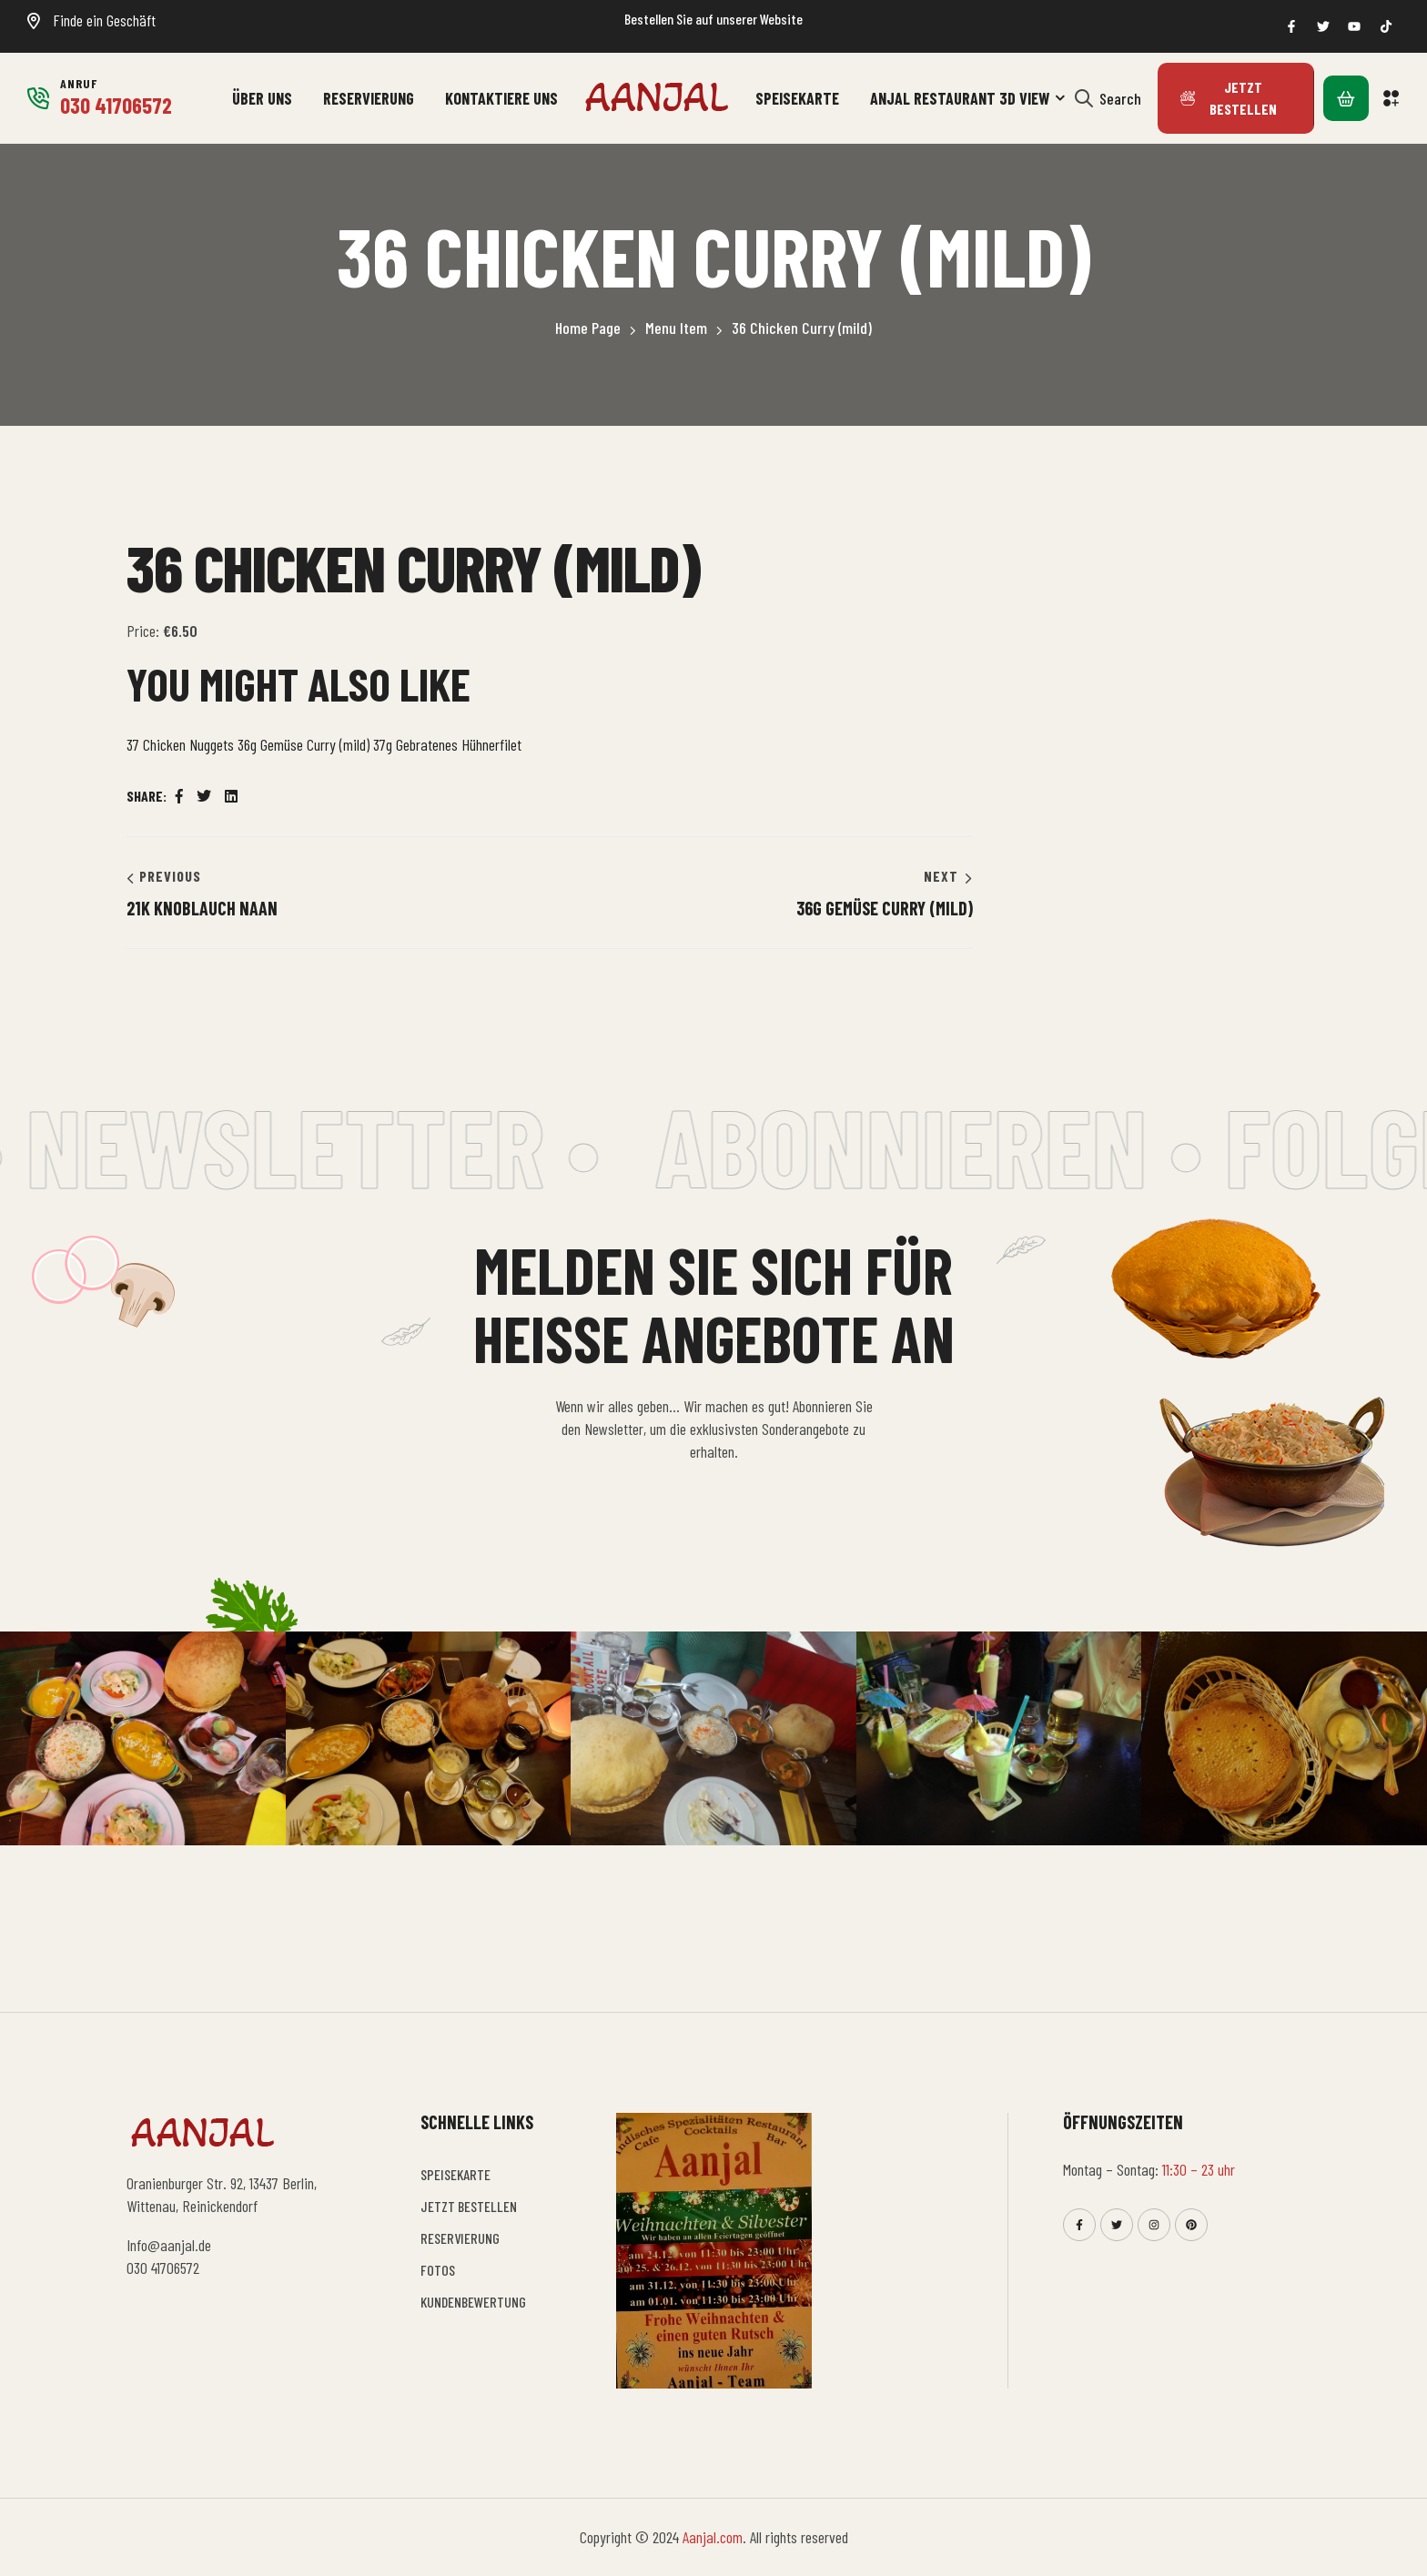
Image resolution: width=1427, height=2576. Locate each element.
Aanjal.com (713, 2537)
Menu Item (676, 328)
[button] (1391, 98)
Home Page (588, 328)
